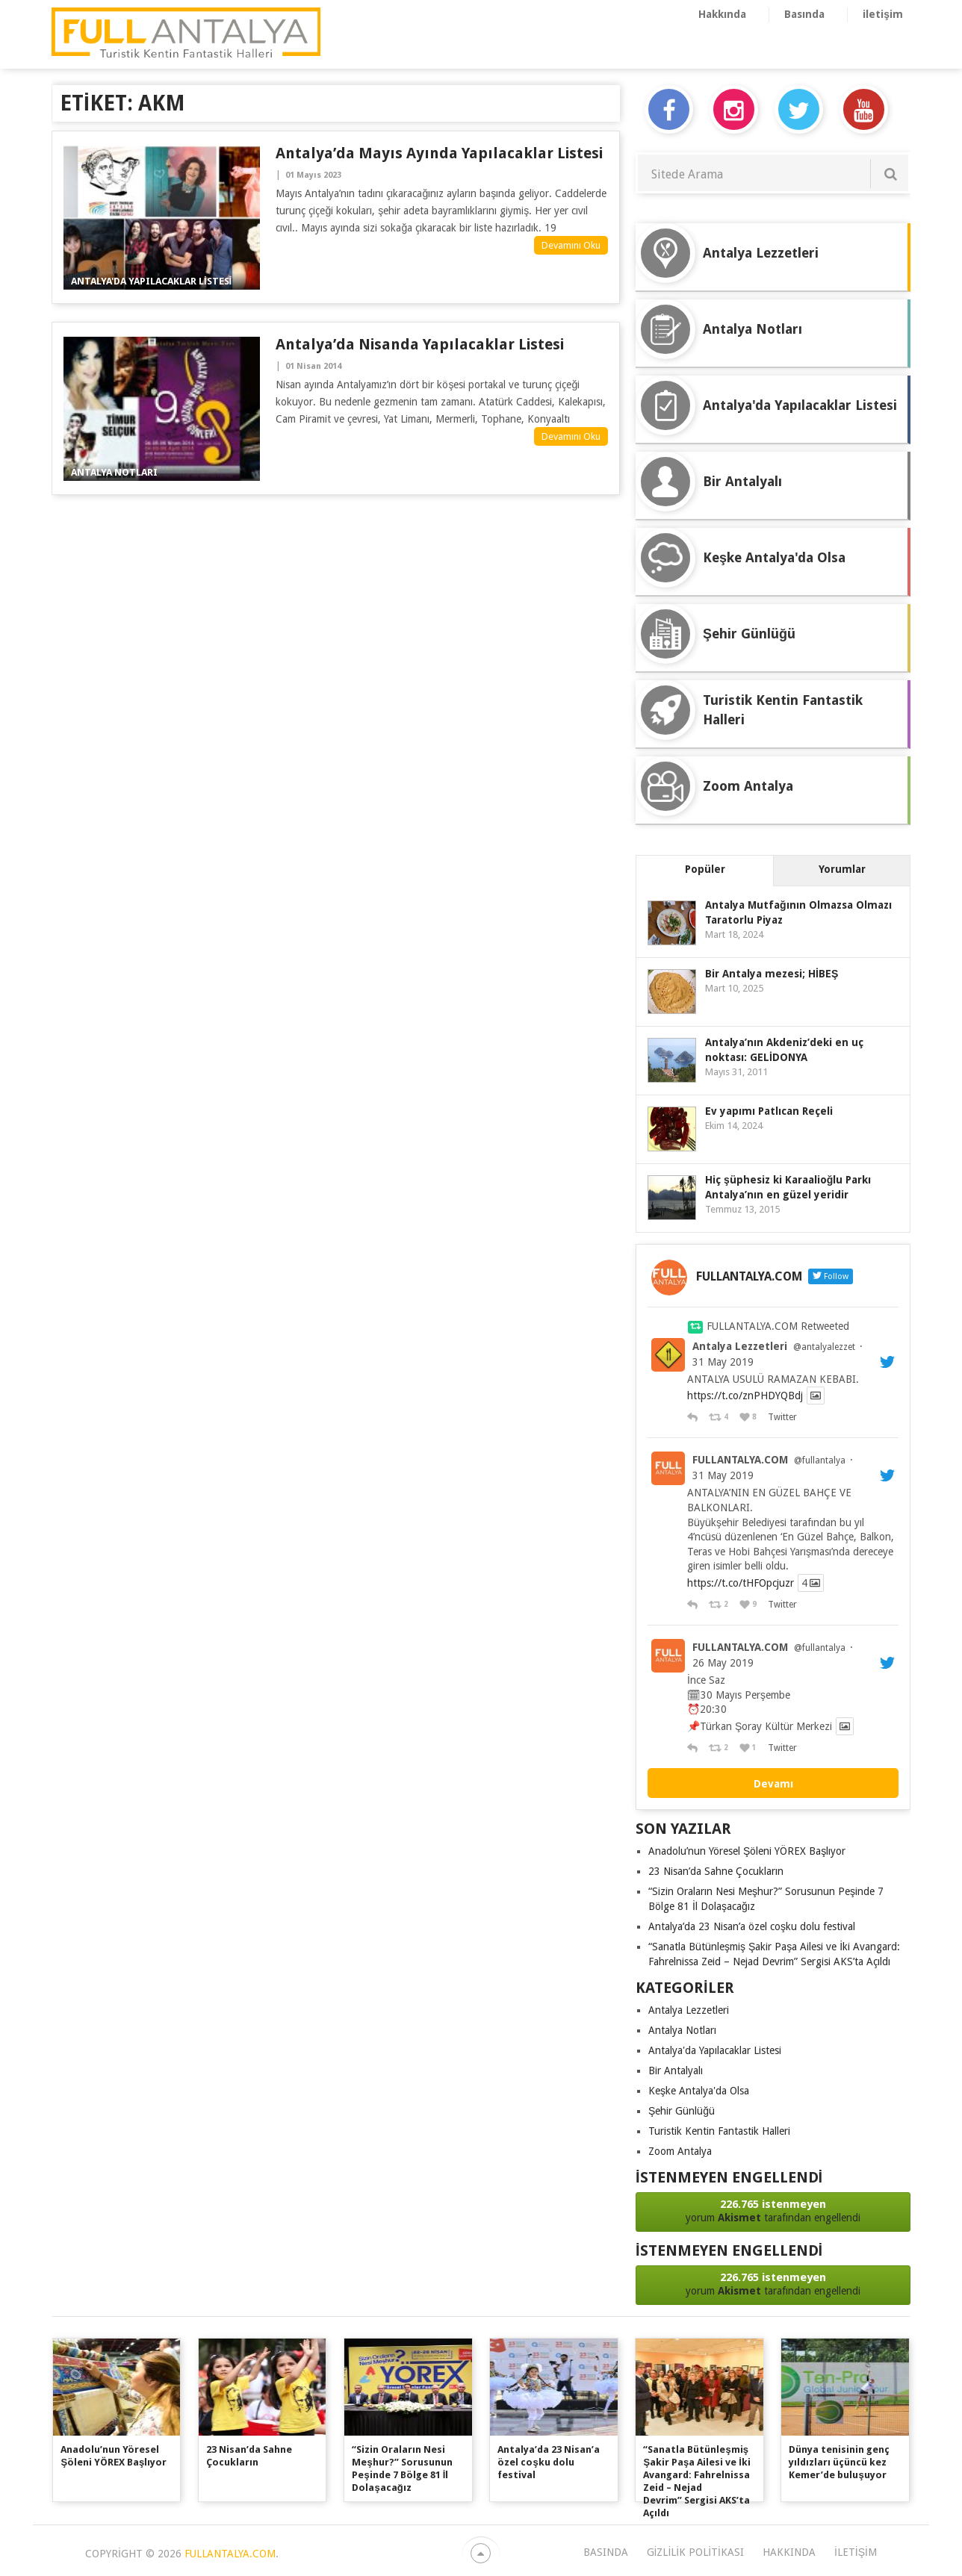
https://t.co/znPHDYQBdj (745, 1395)
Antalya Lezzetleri (739, 1346)
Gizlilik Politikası (695, 2552)
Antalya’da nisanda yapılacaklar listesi (420, 344)
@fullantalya (819, 1460)
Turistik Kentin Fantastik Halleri (719, 2131)
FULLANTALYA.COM (740, 1460)
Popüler (705, 869)
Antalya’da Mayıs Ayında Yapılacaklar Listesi (439, 153)
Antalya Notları (682, 2030)
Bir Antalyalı (675, 2070)
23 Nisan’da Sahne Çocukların (715, 1871)
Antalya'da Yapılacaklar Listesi (714, 2050)
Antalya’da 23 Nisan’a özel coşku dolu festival (751, 1926)
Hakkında (722, 14)
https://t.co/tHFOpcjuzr (740, 1583)
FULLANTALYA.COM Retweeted (778, 1326)
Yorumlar (842, 869)
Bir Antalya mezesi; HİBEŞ (771, 974)
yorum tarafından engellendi (773, 2210)
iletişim (883, 14)
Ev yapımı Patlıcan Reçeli (769, 1111)
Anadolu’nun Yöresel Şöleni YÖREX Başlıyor (746, 1851)
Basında (804, 14)
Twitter (781, 1417)
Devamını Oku (571, 245)
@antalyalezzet (824, 1347)
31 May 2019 (723, 1362)
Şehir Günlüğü (681, 2111)
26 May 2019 (723, 1663)
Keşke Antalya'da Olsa (698, 2091)
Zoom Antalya (680, 2151)
